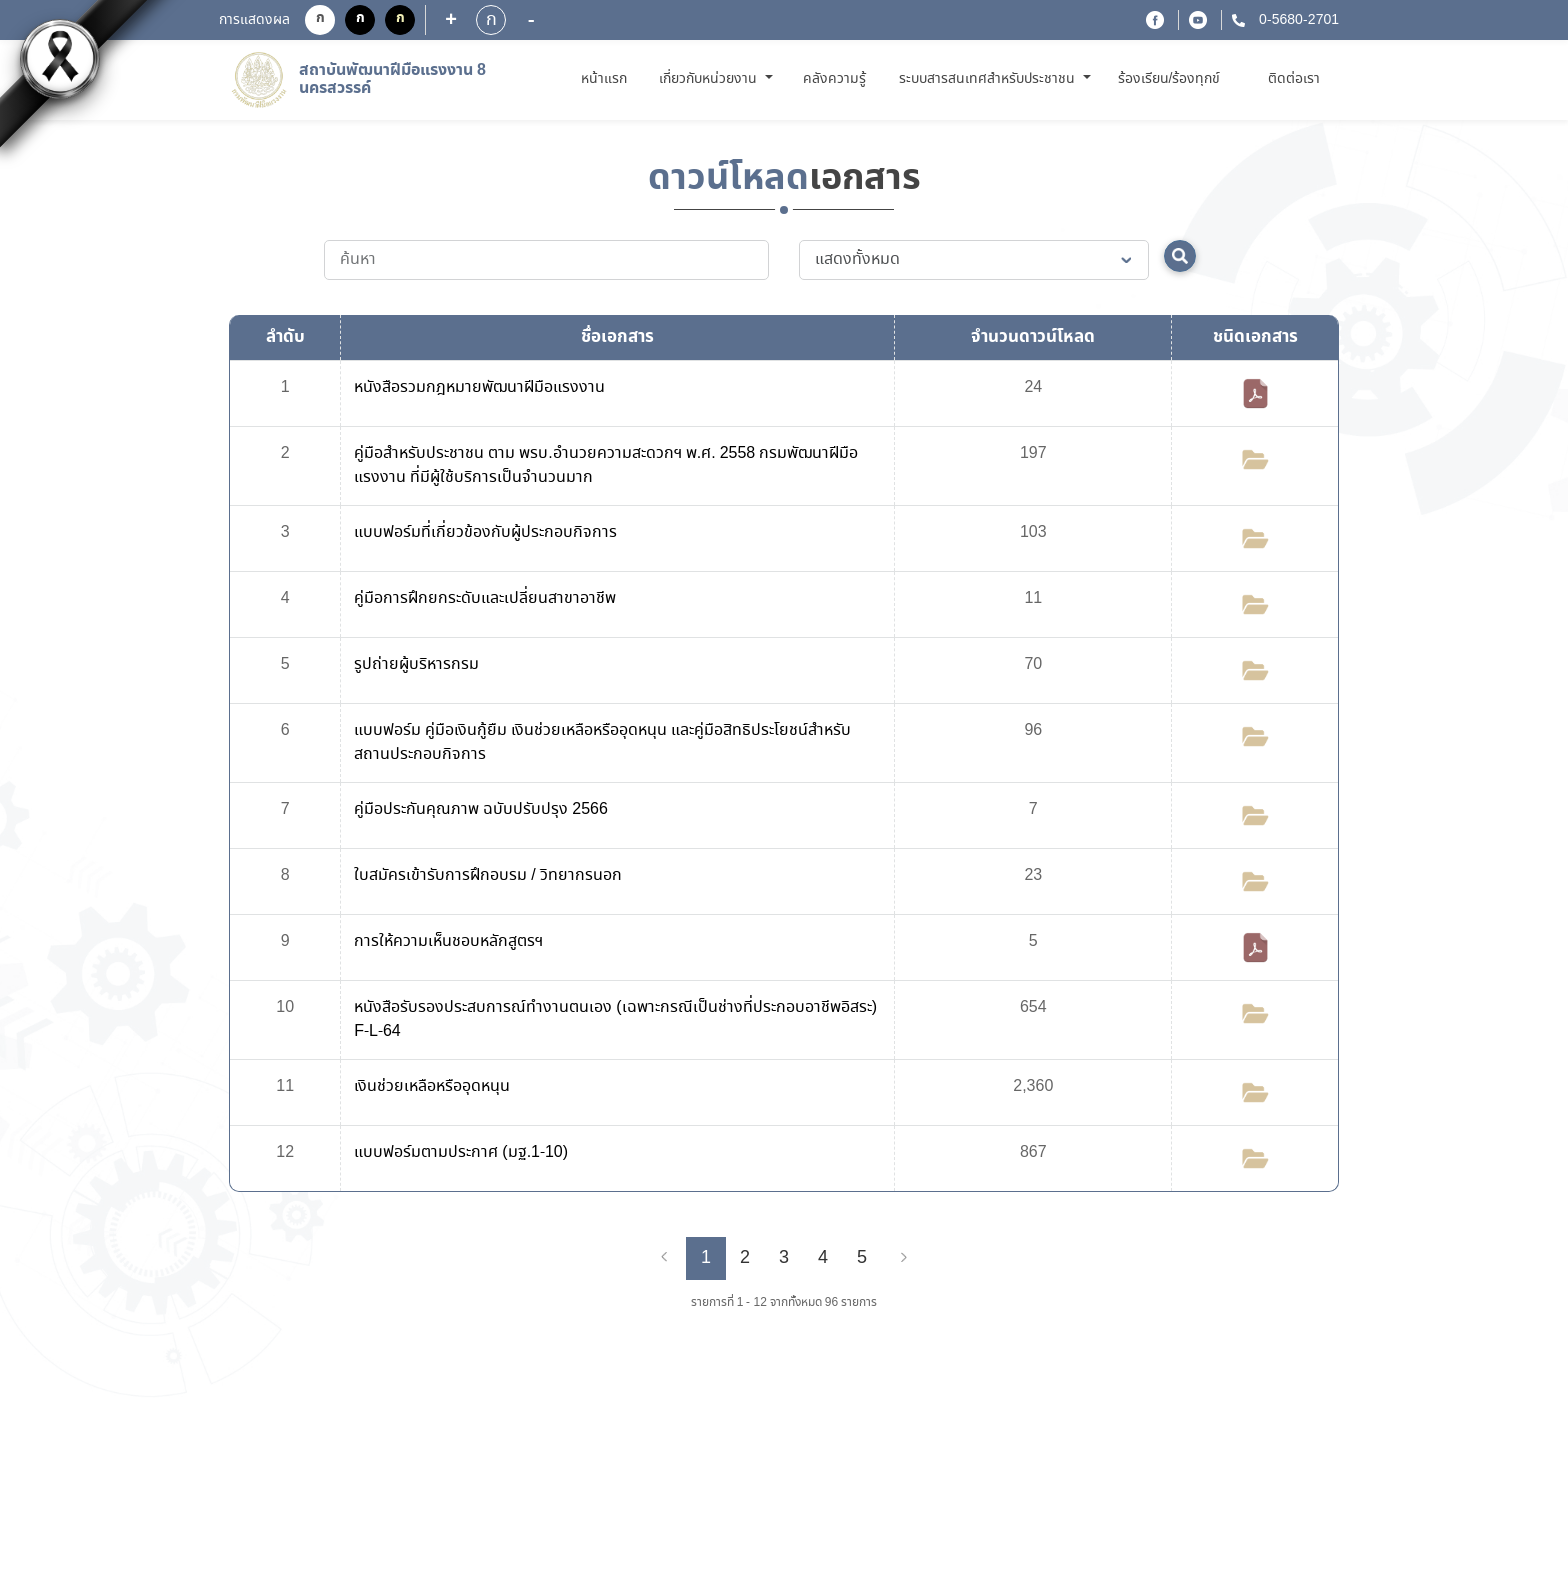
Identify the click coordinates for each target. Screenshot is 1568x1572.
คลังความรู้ (834, 79)
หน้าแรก (607, 78)
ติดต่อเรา (1294, 79)
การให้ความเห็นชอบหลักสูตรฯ (448, 941)
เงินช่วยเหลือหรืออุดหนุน (432, 1086)
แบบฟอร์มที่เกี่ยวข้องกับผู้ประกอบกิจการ (485, 532)
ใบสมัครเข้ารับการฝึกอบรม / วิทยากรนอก (487, 875)
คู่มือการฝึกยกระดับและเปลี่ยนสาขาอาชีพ (485, 598)
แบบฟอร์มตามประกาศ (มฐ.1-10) (461, 1152)
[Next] (904, 1258)
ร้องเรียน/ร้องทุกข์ (1169, 79)
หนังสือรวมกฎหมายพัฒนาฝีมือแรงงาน (479, 387)
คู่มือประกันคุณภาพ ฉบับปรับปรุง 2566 (481, 809)
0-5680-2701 (1297, 20)
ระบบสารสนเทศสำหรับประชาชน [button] (989, 79)
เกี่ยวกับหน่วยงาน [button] (710, 79)
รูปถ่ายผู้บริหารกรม (416, 664)
